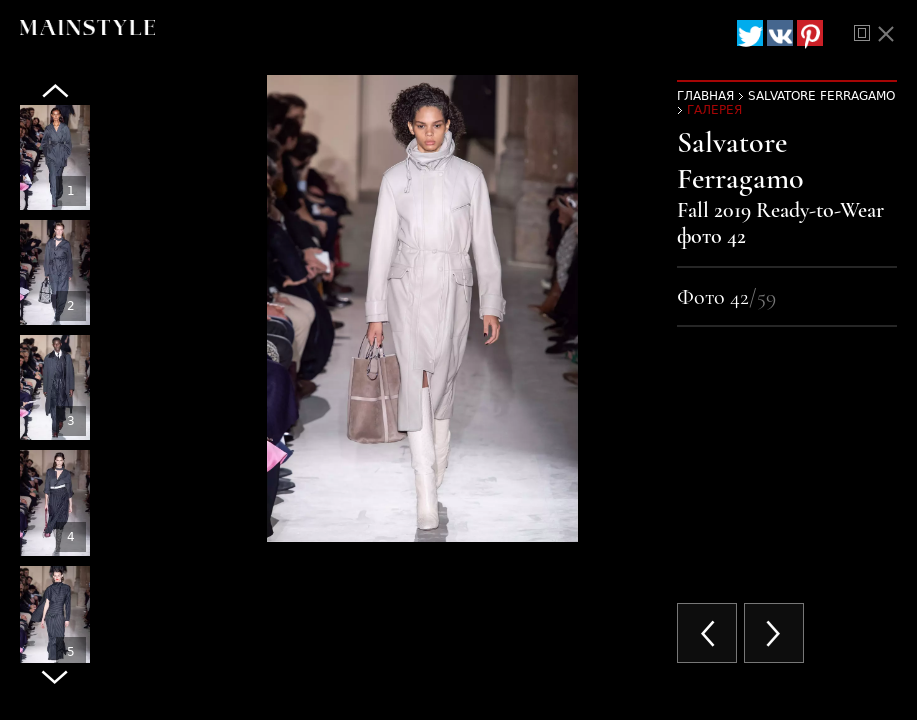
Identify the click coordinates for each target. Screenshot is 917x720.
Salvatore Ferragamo (821, 96)
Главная (705, 96)
